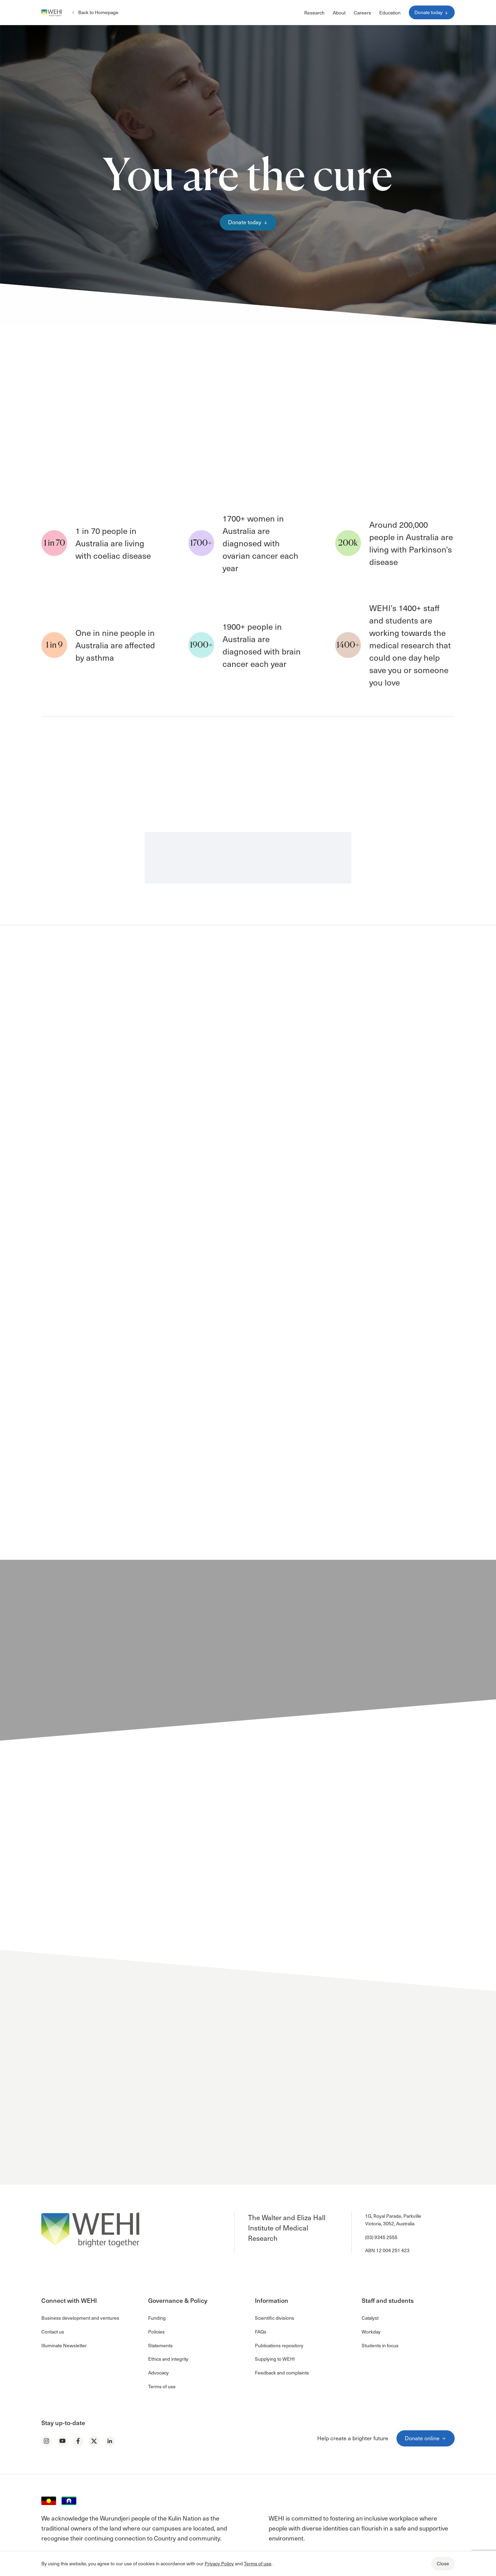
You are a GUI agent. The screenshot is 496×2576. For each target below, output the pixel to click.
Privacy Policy (219, 2563)
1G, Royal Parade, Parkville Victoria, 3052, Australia (393, 2220)
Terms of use (257, 2563)
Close (443, 2563)
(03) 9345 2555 (381, 2237)
